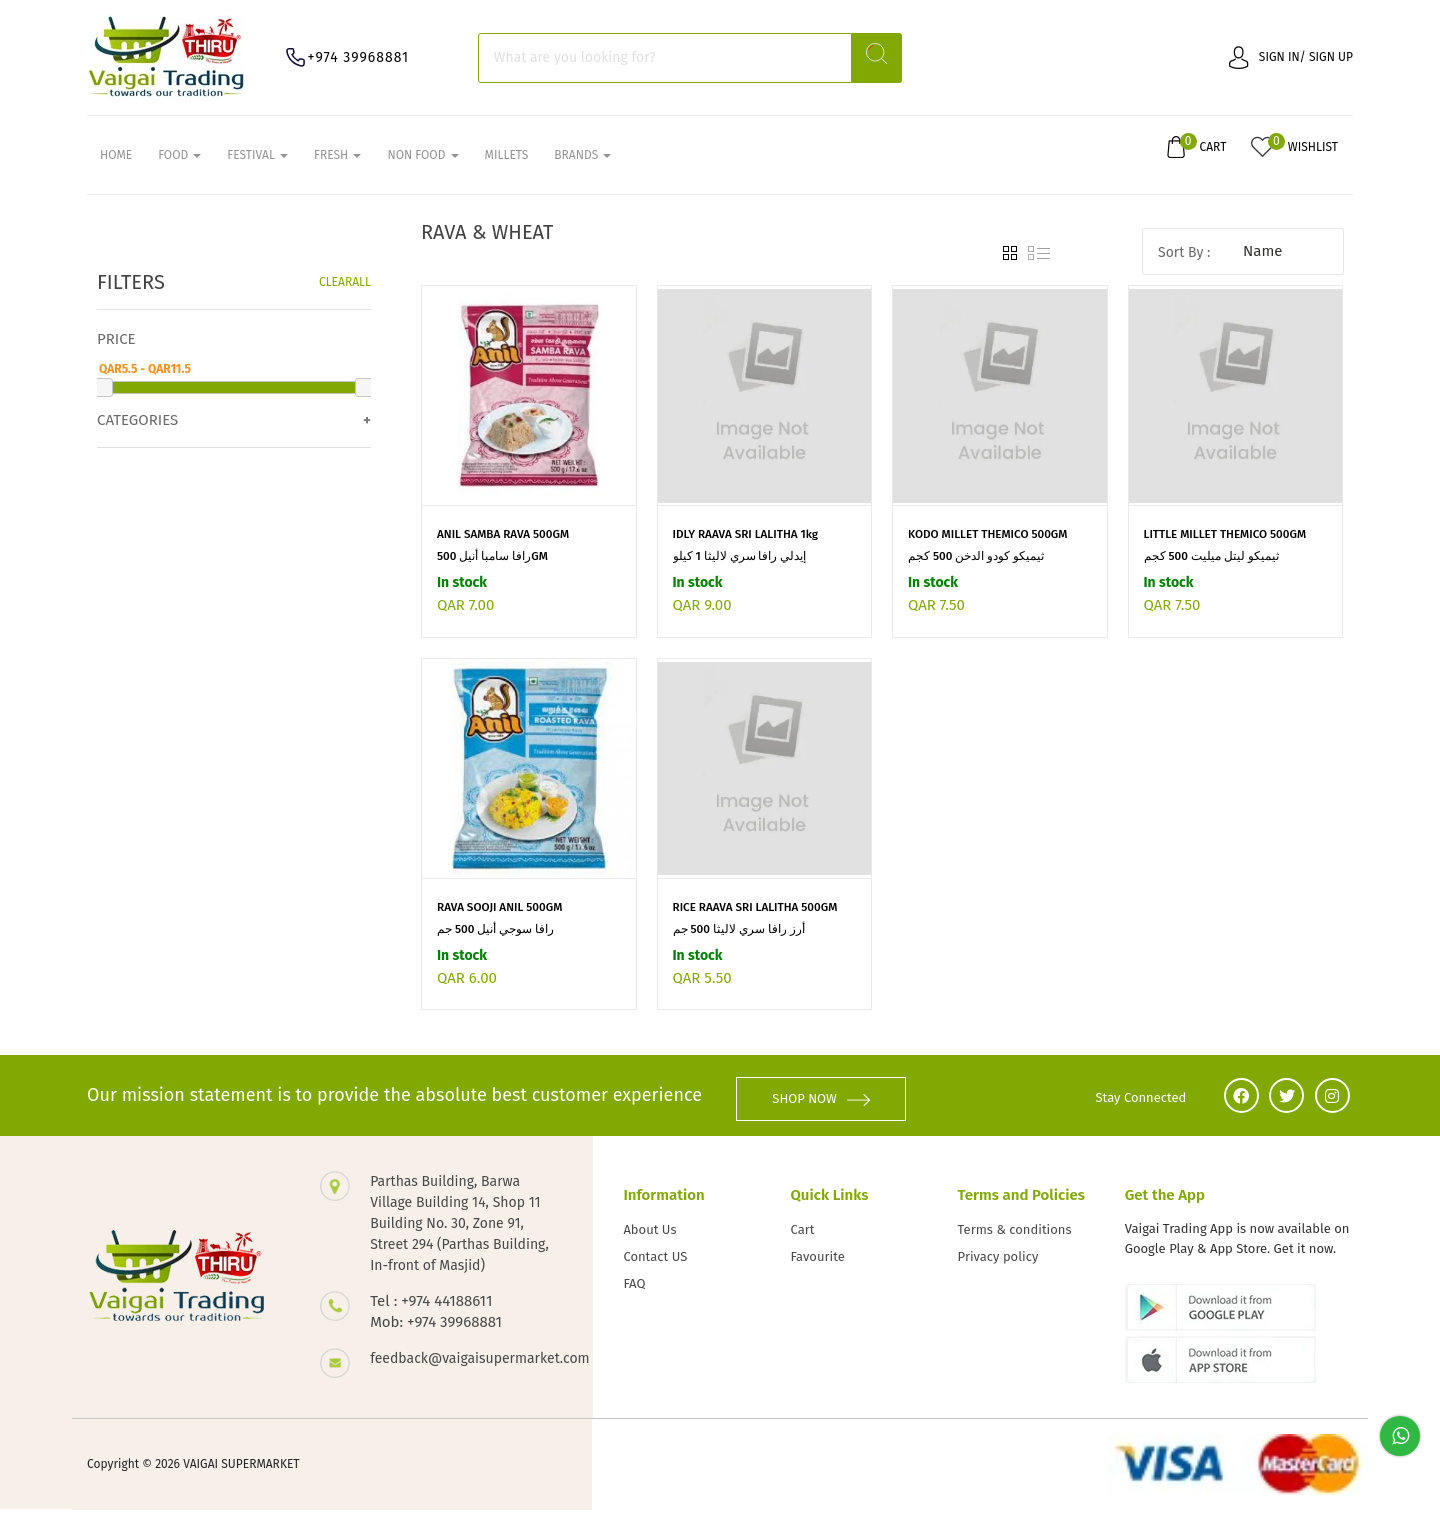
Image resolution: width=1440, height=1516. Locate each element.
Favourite (818, 1263)
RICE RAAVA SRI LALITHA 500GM (757, 920)
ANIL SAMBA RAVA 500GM (505, 547)
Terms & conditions (1015, 1236)
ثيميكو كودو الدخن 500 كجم (976, 569)
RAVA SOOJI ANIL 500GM (501, 920)
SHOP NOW (835, 1104)
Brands (582, 161)
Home (116, 161)
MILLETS (507, 161)
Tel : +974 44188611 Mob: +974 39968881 (436, 1317)
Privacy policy (998, 1263)
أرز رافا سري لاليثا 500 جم (739, 942)
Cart (803, 1236)
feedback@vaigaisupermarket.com (461, 1364)
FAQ (634, 1290)
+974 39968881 (368, 57)
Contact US (655, 1263)
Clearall (345, 294)
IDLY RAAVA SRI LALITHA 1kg (748, 547)
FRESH (337, 161)
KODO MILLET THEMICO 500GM (990, 547)
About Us (649, 1236)
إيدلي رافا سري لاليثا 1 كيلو (740, 569)
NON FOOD (422, 161)
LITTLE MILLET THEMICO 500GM (1227, 547)
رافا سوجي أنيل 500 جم (496, 942)
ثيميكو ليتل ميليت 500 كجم (1212, 569)
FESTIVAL (257, 161)
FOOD (179, 161)
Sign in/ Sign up (1291, 57)
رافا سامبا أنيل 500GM (493, 569)
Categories (137, 432)
